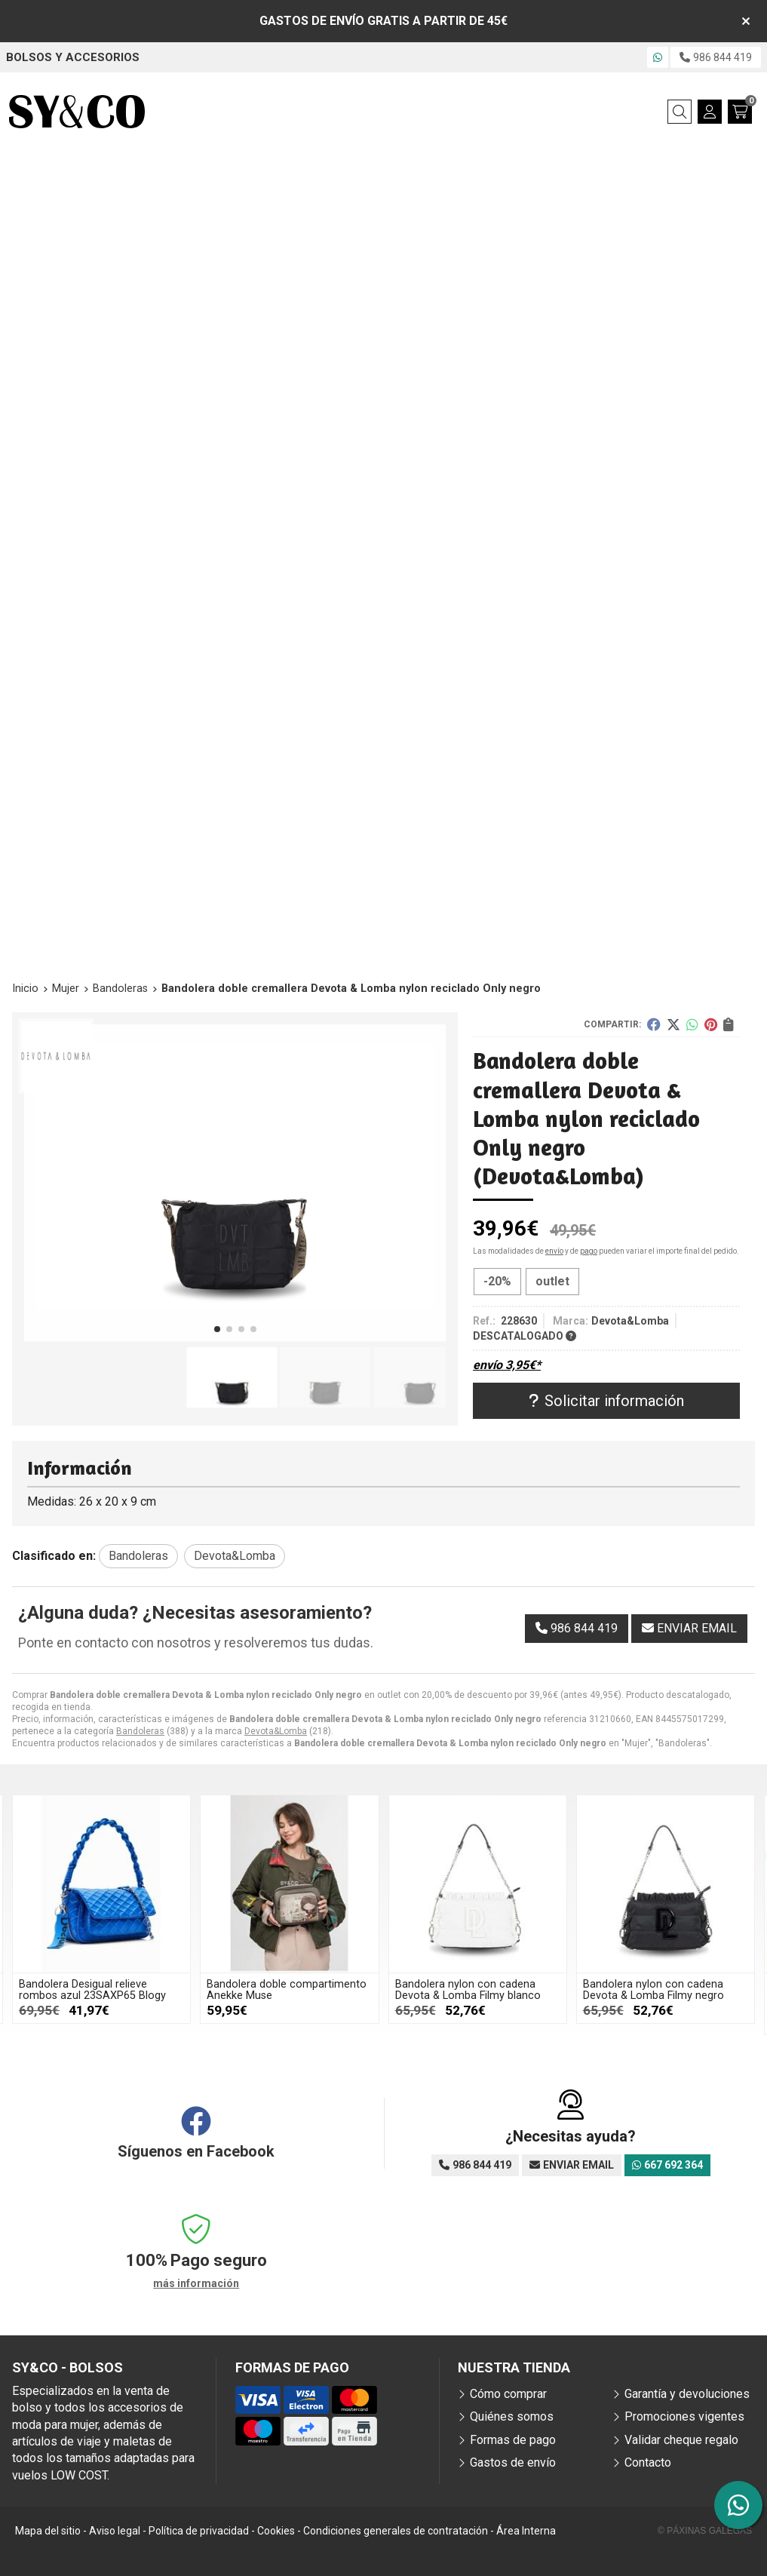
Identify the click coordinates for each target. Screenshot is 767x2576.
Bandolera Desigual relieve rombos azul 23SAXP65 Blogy (92, 1989)
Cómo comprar (508, 2394)
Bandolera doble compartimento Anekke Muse (287, 1989)
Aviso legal (114, 2531)
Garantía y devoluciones (687, 2394)
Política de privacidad (199, 2531)
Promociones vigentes (684, 2416)
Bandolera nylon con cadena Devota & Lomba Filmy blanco (468, 1989)
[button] (217, 1329)
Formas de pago (513, 2440)
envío (554, 1251)
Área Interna (526, 2531)
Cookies (276, 2531)
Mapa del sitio (48, 2531)
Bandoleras (140, 1731)
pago (588, 1251)
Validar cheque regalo (681, 2440)
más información (196, 2283)
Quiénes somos (512, 2416)
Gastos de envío (513, 2462)
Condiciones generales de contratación (395, 2531)
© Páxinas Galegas (705, 2530)
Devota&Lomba (275, 1731)
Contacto (647, 2462)
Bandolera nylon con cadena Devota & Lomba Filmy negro (653, 1989)
